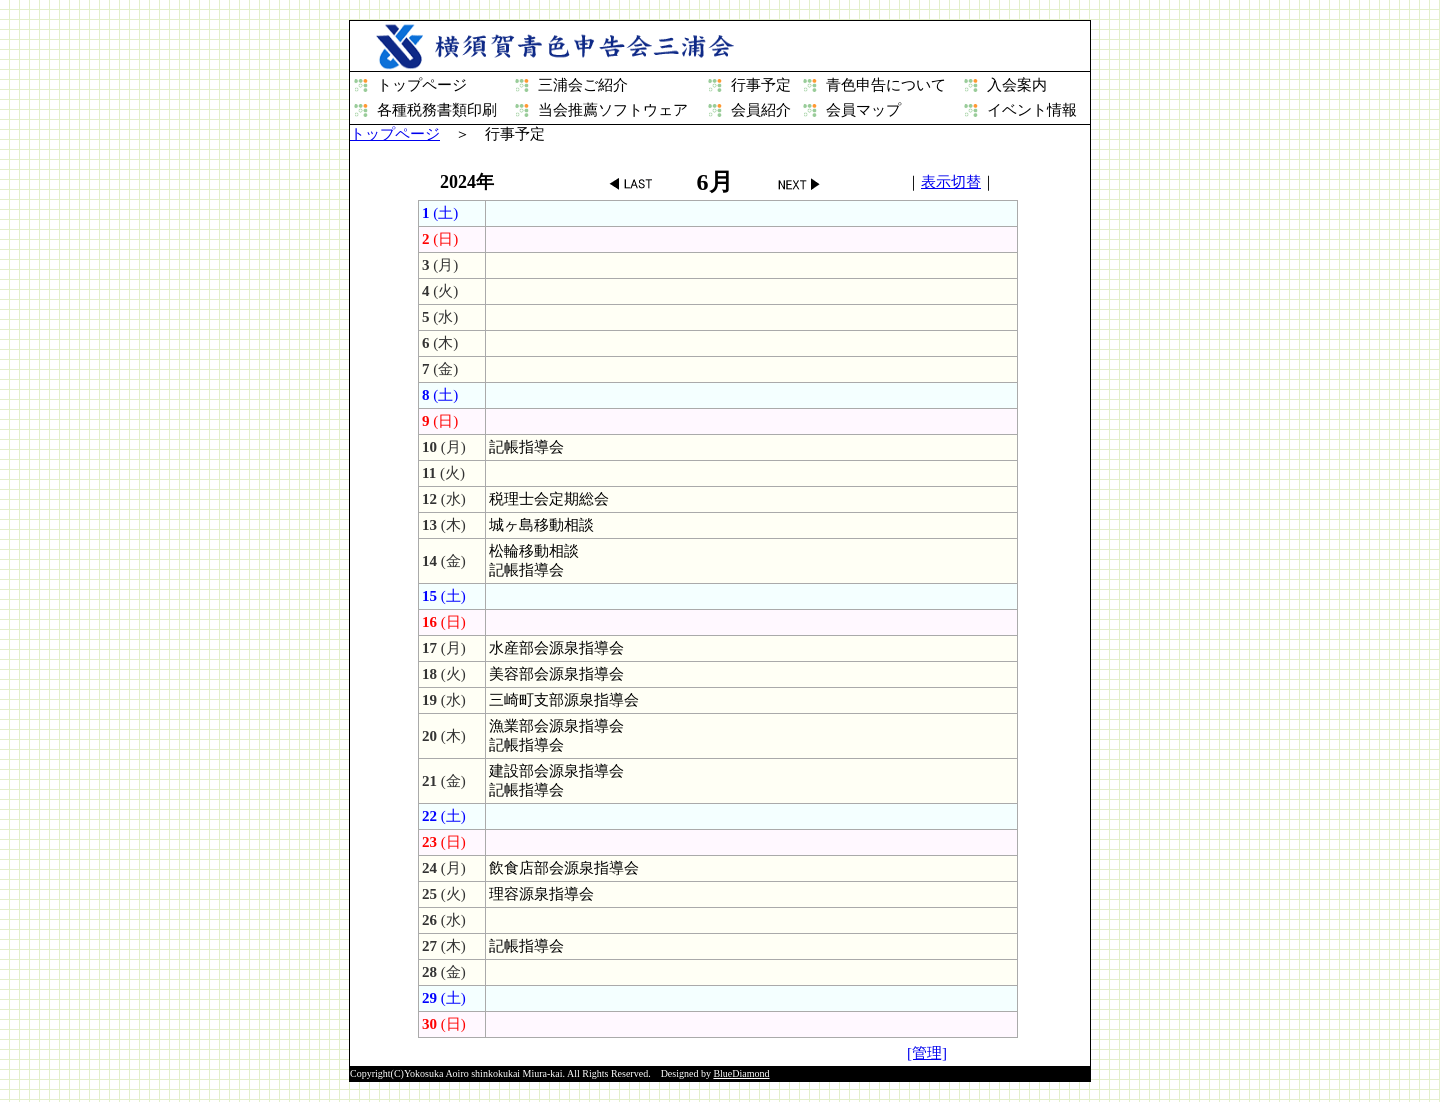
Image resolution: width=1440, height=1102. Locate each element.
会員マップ (863, 110)
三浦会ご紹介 (583, 85)
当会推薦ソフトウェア (613, 110)
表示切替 (951, 182)
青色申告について (886, 85)
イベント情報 (1032, 110)
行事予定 (761, 85)
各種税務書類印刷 (437, 110)
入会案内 (1017, 85)
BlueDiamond (741, 1073)
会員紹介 (761, 110)
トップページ (422, 85)
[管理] (927, 1053)
